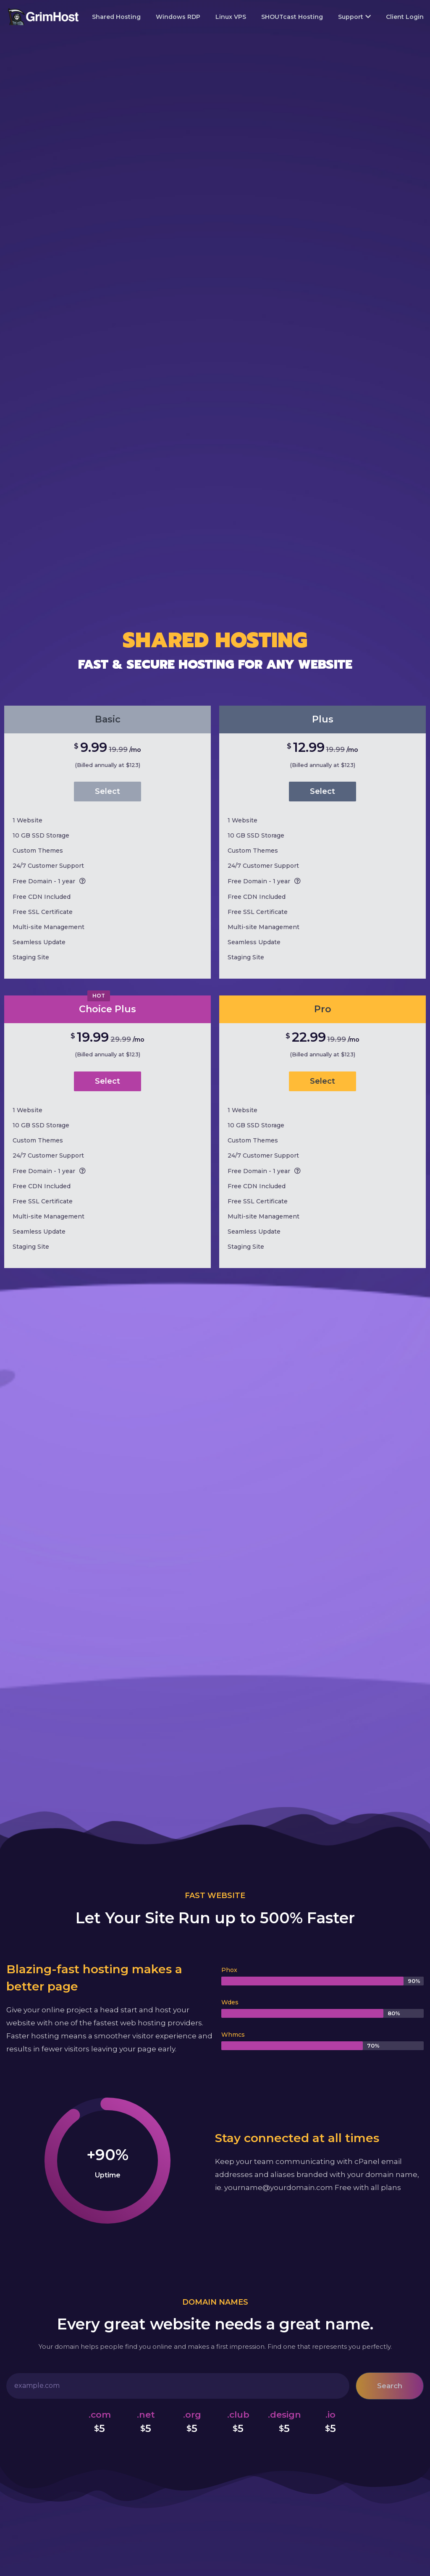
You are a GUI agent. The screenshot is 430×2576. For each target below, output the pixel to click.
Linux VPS (230, 17)
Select (107, 791)
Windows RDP (178, 17)
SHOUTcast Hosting (292, 17)
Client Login (405, 17)
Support (354, 17)
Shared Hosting (116, 17)
